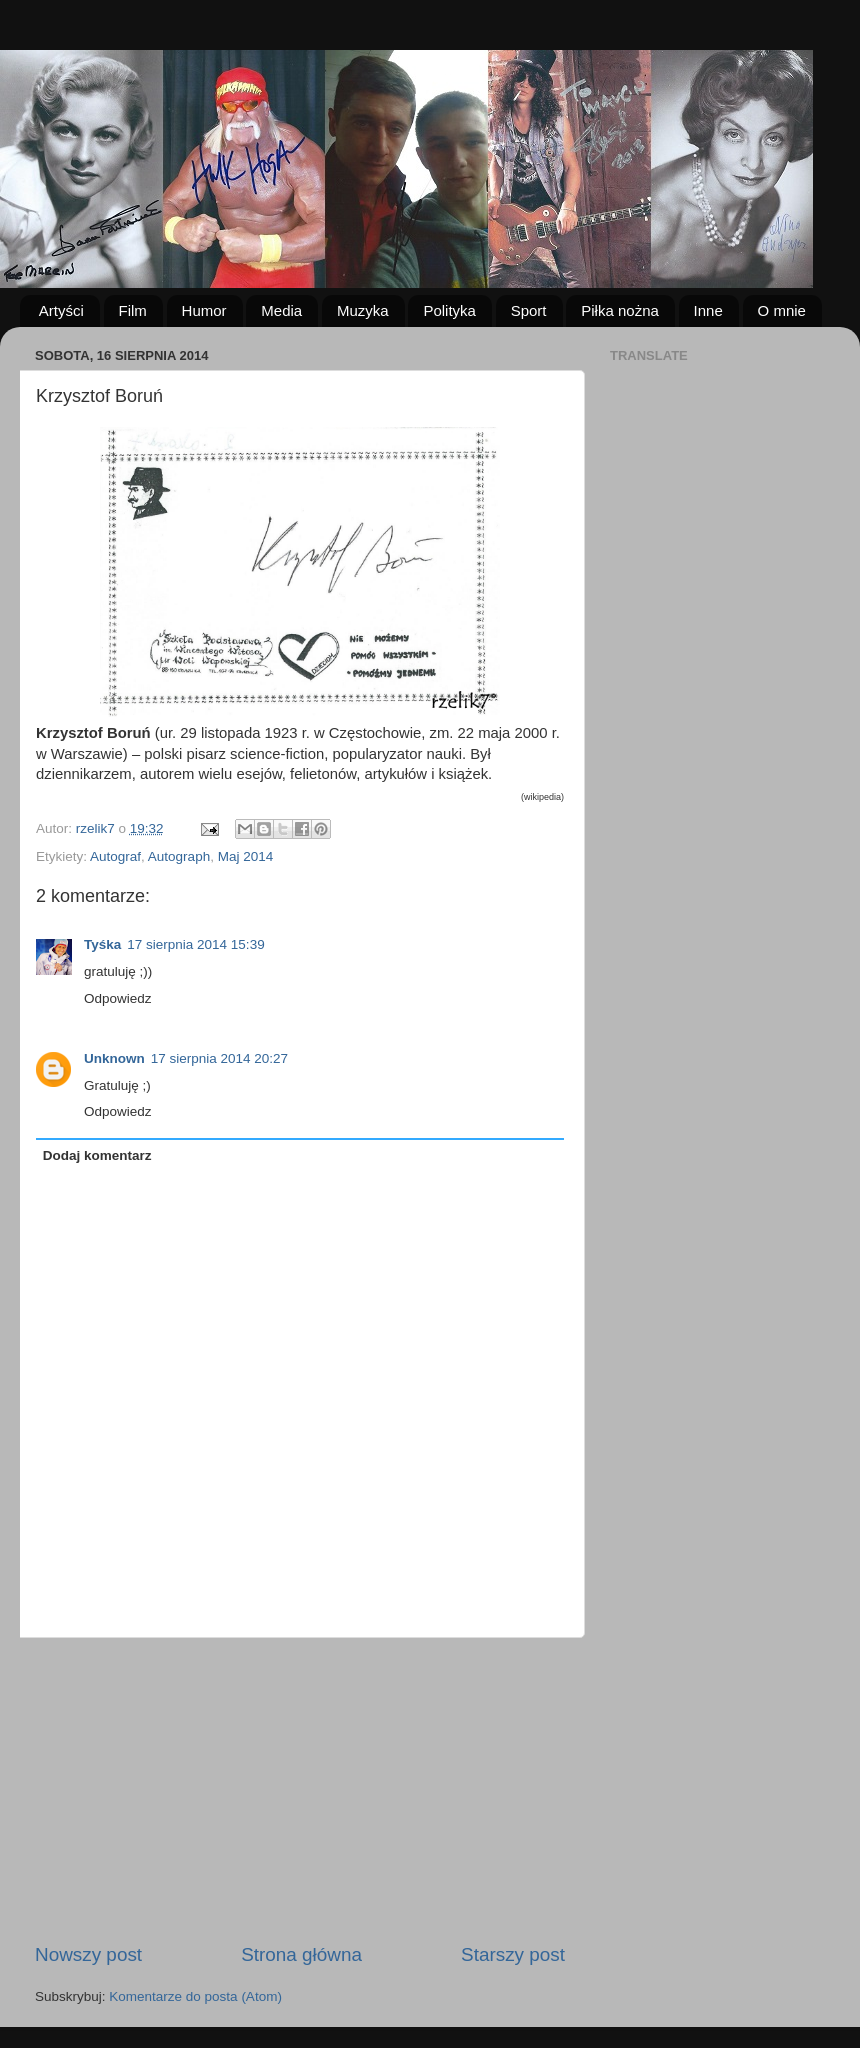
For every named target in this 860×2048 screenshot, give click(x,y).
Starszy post (513, 1954)
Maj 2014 (246, 856)
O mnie (782, 310)
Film (133, 310)
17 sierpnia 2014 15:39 (195, 944)
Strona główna (301, 1954)
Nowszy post (88, 1954)
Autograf (115, 856)
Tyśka (102, 944)
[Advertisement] (300, 1790)
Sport (529, 310)
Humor (204, 310)
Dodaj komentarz (97, 1155)
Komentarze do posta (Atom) (195, 1996)
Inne (708, 310)
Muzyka (363, 310)
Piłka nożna (620, 310)
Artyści (61, 310)
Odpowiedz (118, 998)
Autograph (179, 856)
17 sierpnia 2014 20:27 (219, 1058)
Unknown (114, 1058)
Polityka (449, 310)
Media (281, 310)
